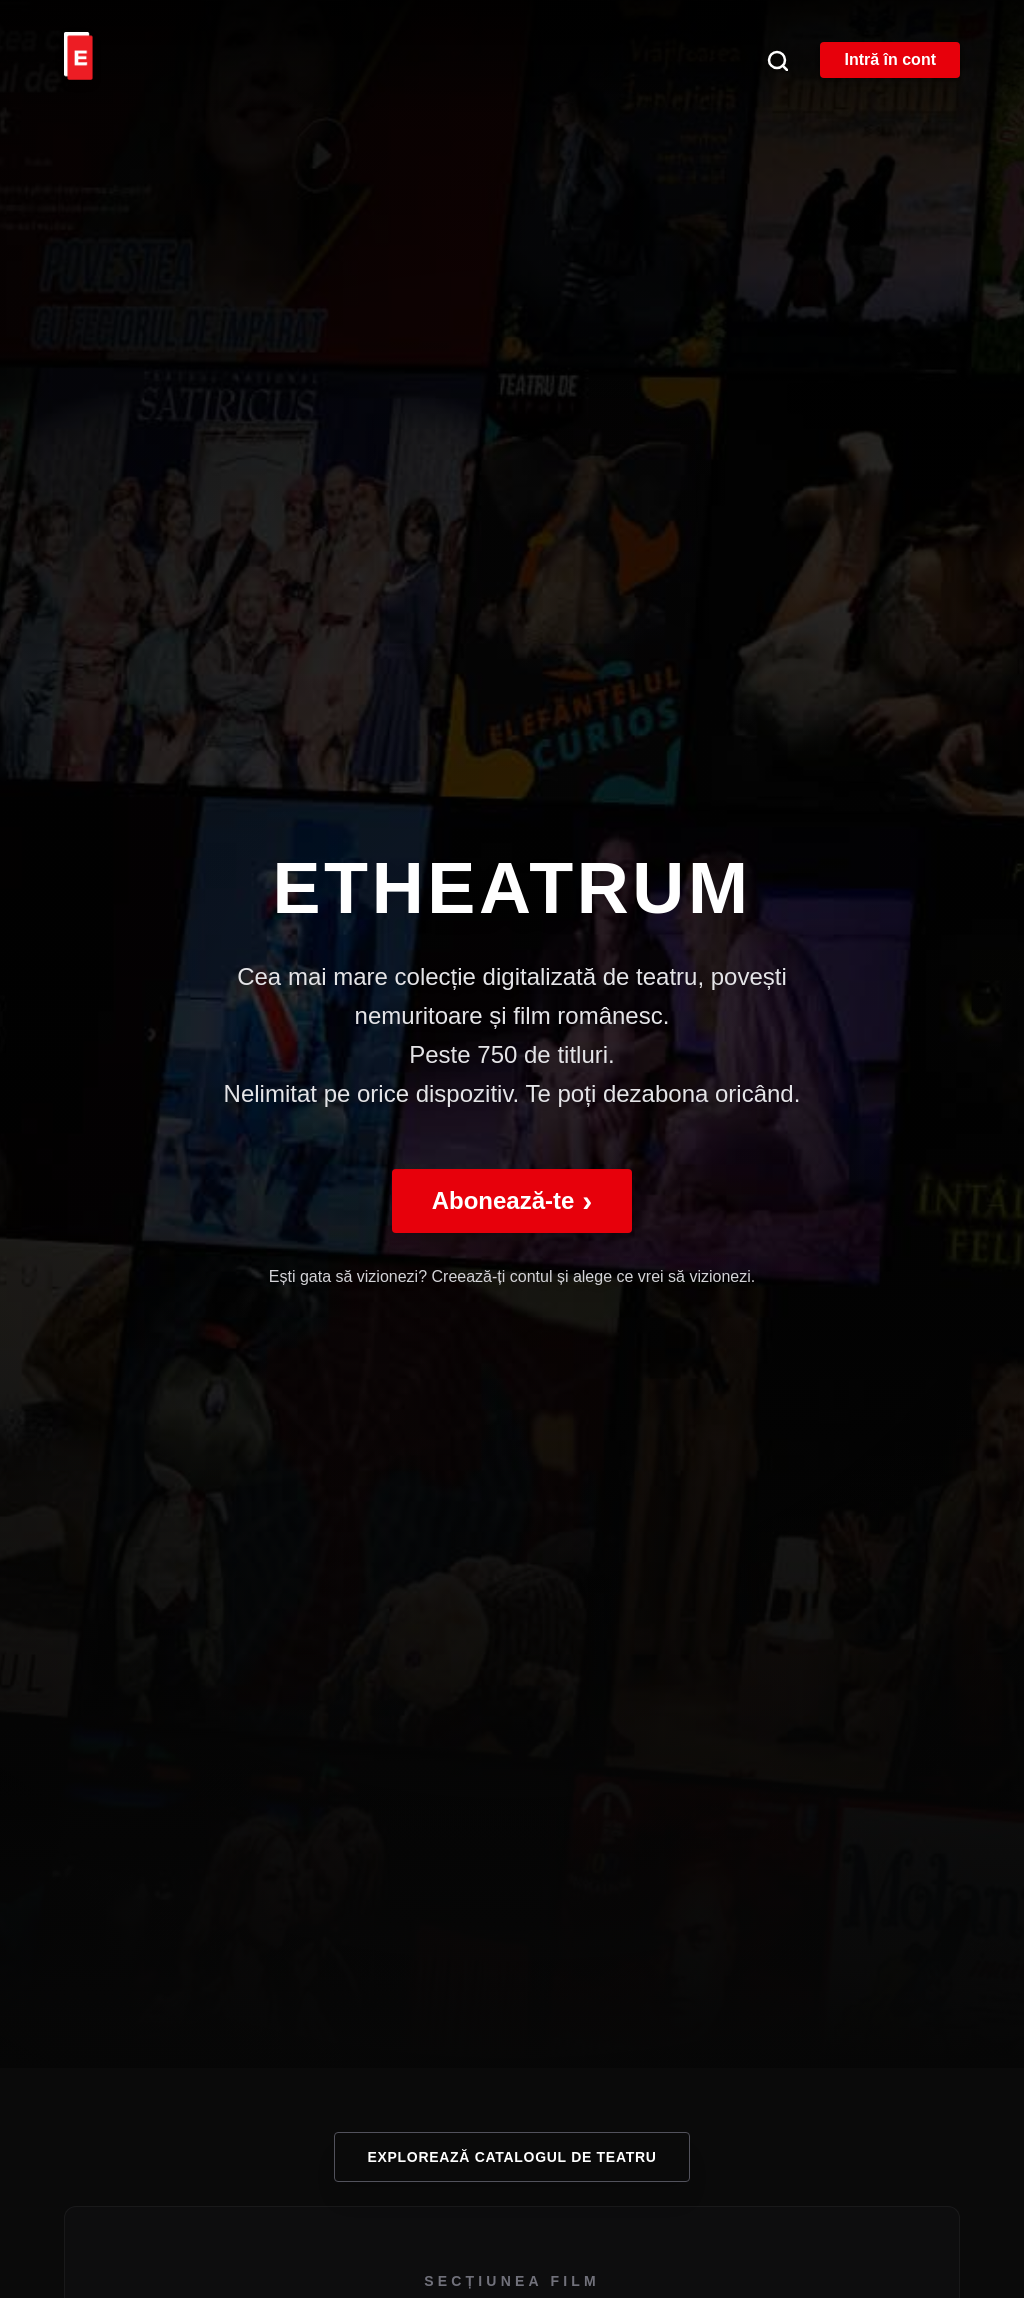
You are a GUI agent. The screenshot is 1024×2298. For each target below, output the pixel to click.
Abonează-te (512, 1200)
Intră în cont (890, 59)
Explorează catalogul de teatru (511, 2157)
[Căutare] (777, 60)
